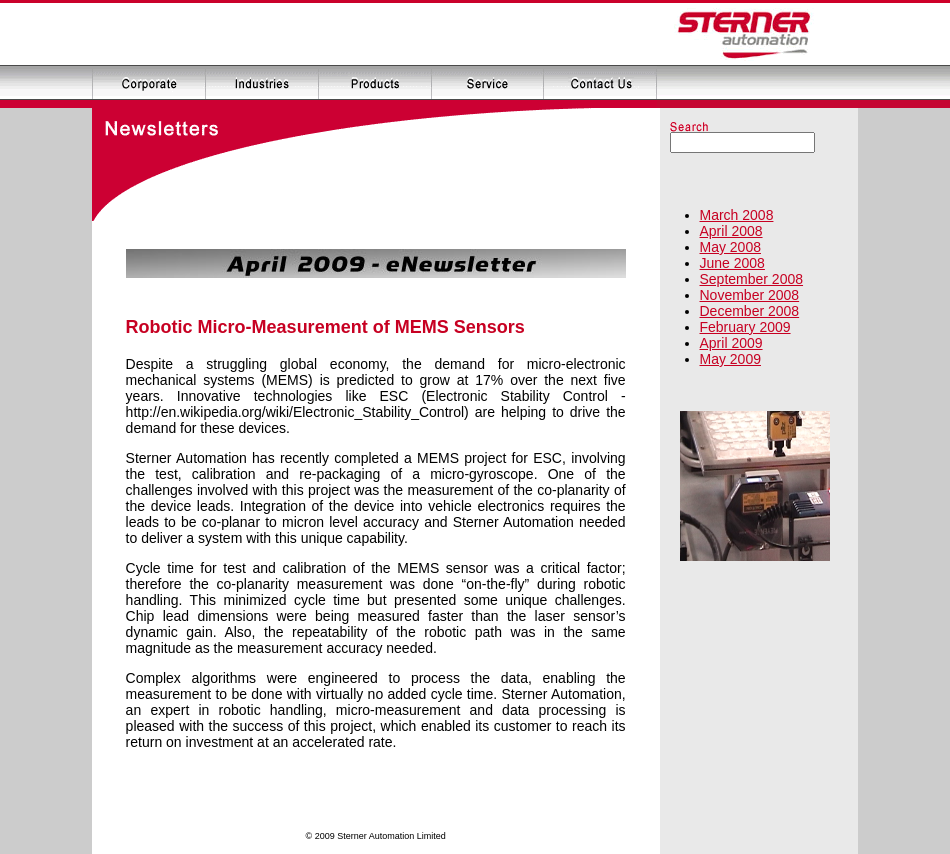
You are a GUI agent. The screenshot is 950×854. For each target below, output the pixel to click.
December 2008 (750, 311)
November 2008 (750, 295)
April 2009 (731, 343)
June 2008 (732, 263)
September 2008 (752, 279)
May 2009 (730, 359)
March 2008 (737, 215)
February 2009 (745, 327)
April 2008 (731, 231)
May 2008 (730, 247)
